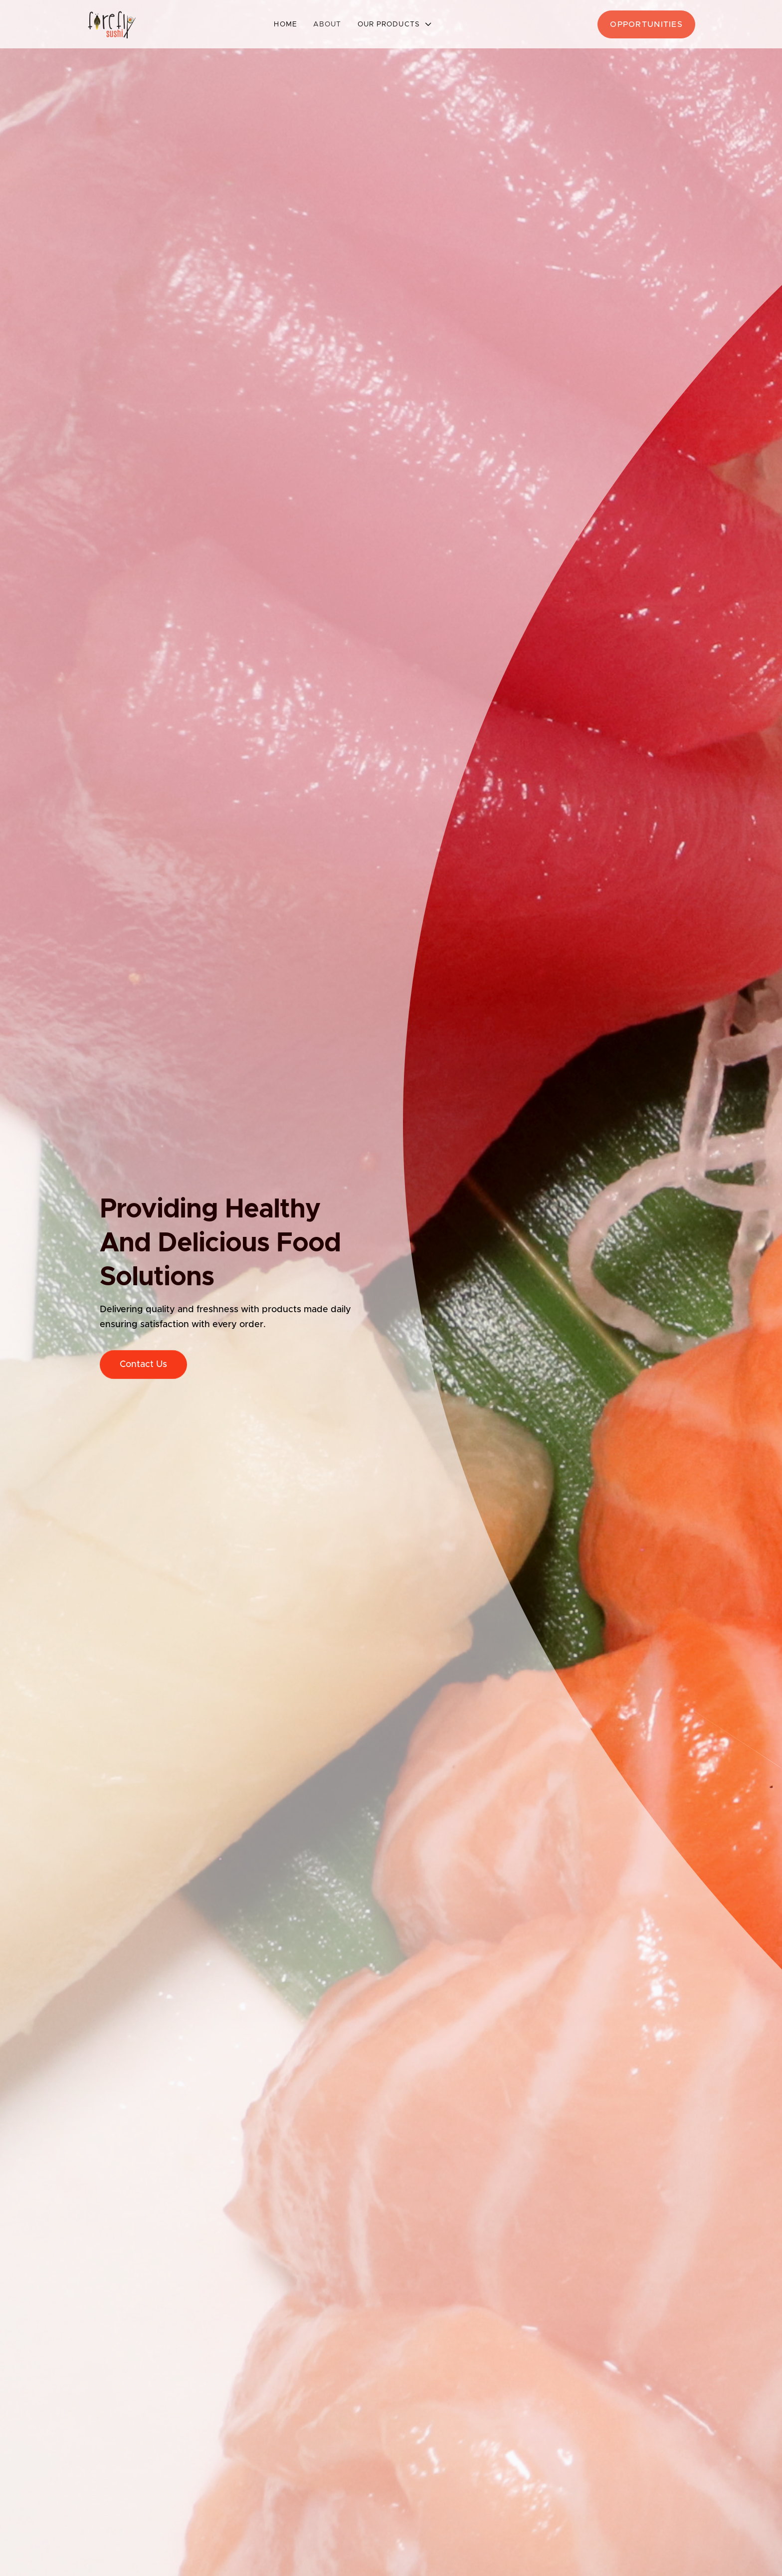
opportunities (646, 24)
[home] (112, 24)
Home (285, 24)
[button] (395, 24)
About (327, 24)
